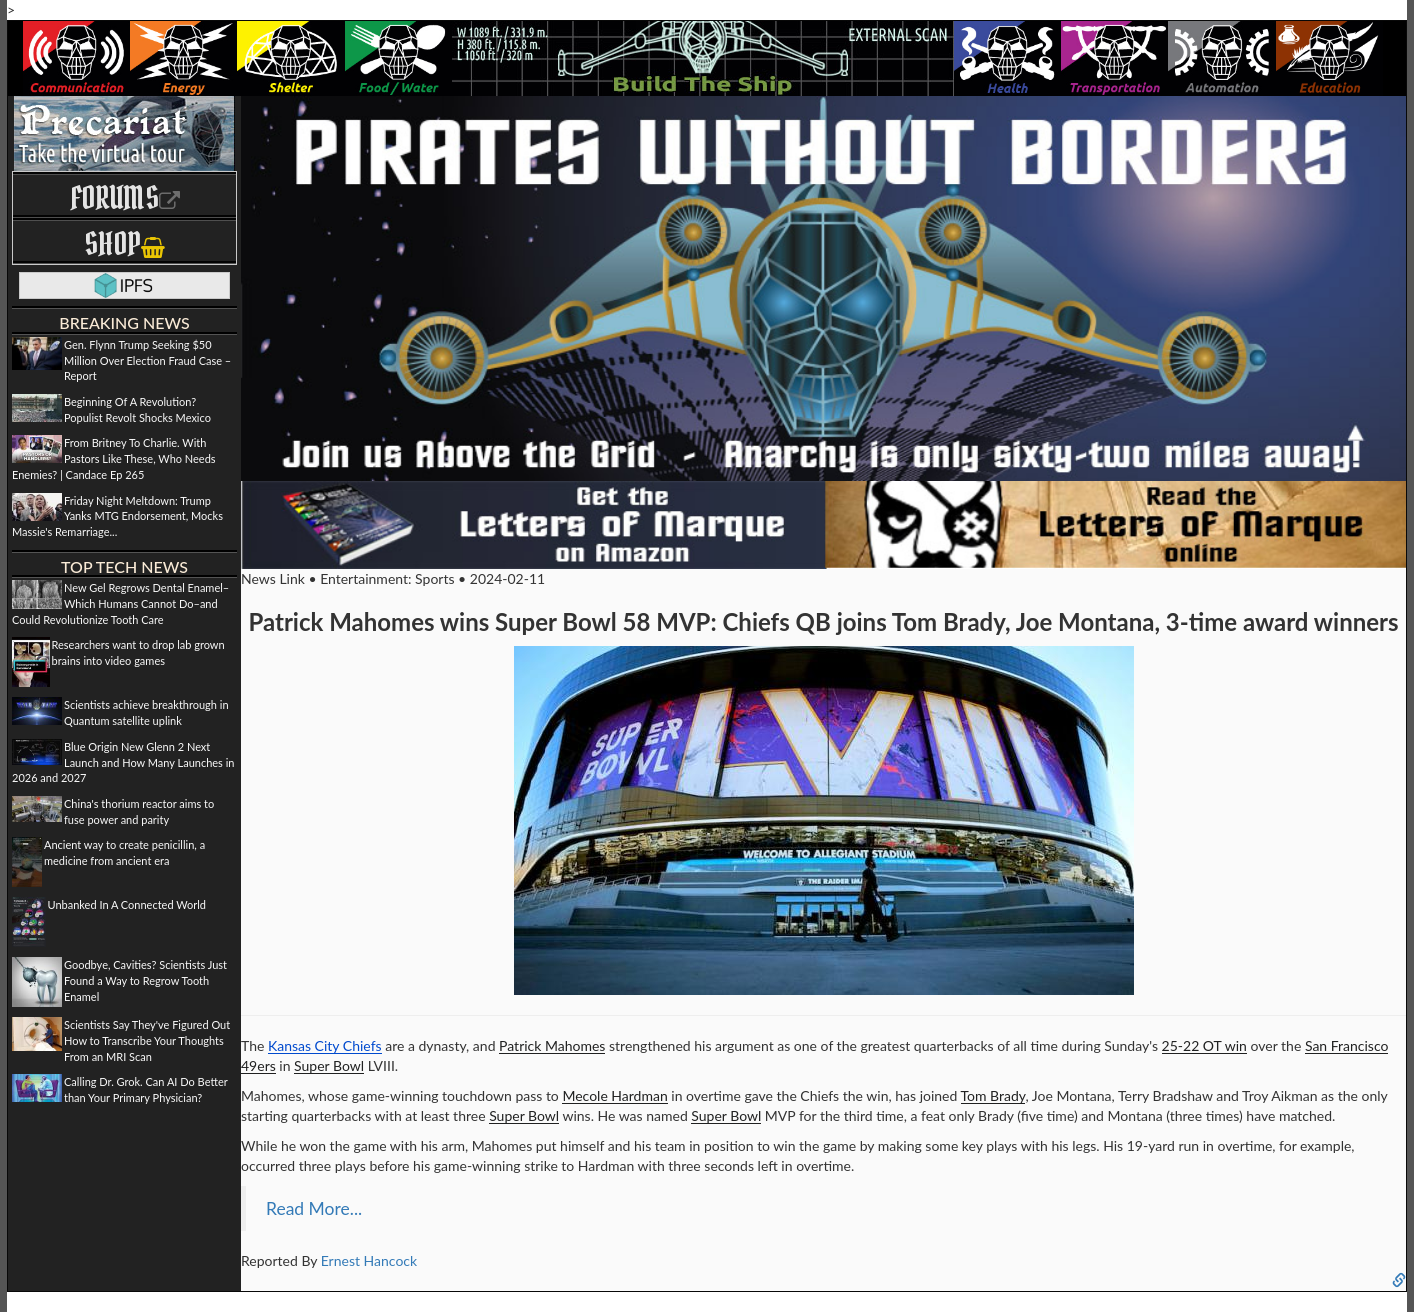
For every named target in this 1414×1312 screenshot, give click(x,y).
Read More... (314, 1208)
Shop (124, 243)
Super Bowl (329, 1065)
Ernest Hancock (369, 1260)
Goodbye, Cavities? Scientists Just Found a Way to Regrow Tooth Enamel (145, 980)
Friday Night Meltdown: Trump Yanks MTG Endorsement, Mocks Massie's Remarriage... (117, 516)
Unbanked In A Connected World (127, 904)
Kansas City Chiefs (325, 1045)
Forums (125, 197)
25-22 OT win (1204, 1045)
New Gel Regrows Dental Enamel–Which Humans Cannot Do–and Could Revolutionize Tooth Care (120, 603)
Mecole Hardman (614, 1095)
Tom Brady (993, 1095)
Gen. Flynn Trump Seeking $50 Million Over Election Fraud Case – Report (147, 360)
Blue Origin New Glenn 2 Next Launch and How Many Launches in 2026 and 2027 (123, 762)
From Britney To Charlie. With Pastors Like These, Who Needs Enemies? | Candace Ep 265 (114, 458)
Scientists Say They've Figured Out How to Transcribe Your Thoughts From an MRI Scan (147, 1040)
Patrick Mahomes (552, 1045)
